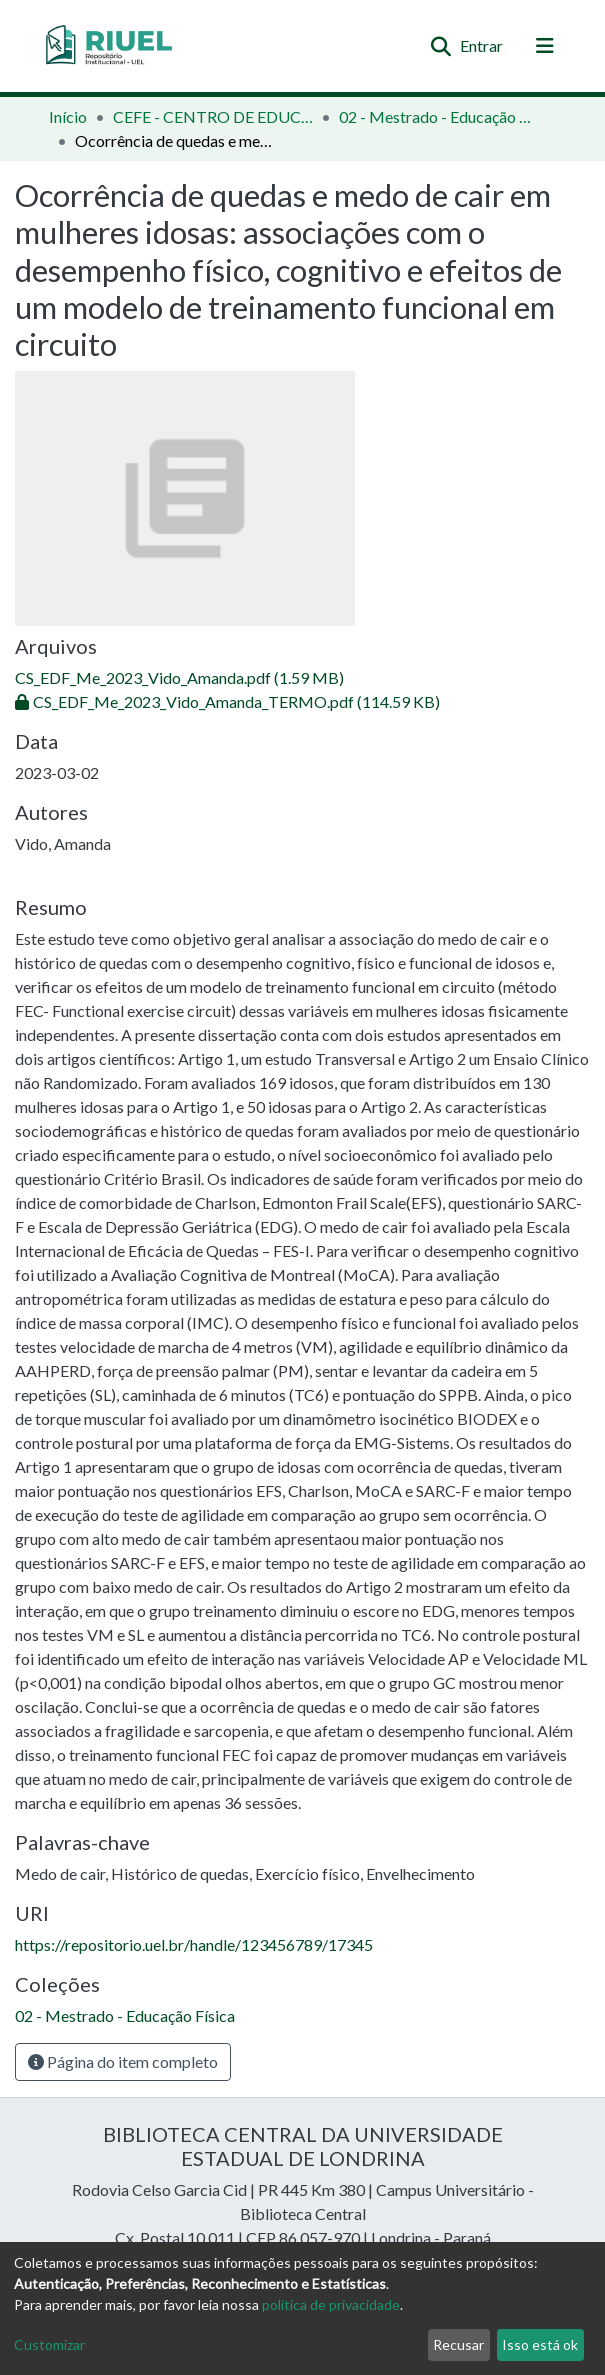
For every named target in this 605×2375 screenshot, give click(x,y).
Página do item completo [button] (123, 2061)
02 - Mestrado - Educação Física (439, 116)
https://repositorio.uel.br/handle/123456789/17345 (194, 1944)
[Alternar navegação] (545, 46)
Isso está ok (540, 2344)
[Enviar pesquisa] (441, 46)
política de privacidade (331, 2304)
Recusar (458, 2344)
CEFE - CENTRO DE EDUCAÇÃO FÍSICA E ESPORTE (213, 116)
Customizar (49, 2344)
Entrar (482, 45)
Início (68, 116)
